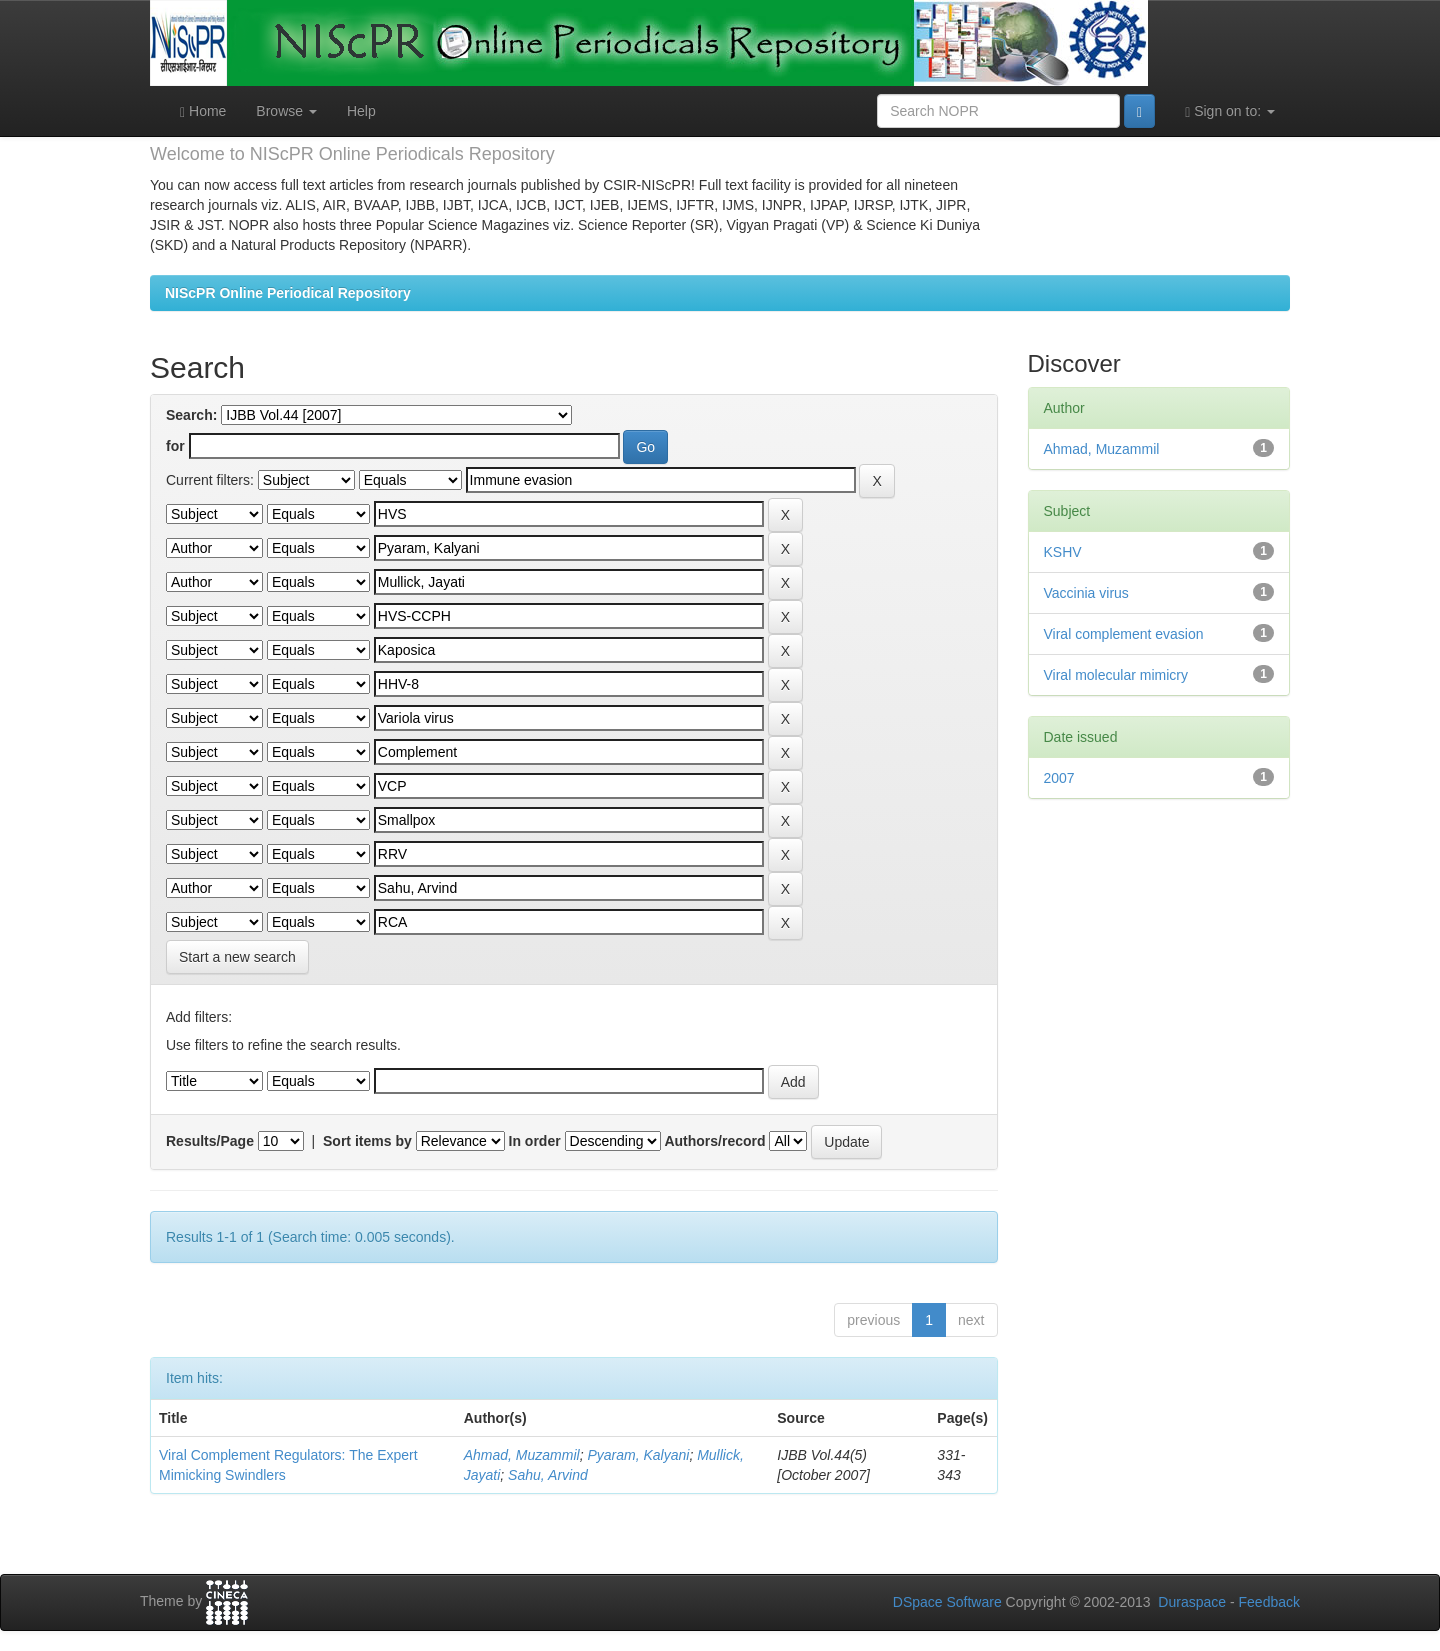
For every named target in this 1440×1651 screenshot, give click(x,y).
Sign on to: (1230, 111)
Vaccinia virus (1086, 593)
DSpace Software (947, 1602)
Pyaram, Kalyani (638, 1455)
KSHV (1063, 552)
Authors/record (714, 1141)
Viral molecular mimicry (1116, 675)
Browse (286, 111)
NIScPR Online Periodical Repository (288, 293)
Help (361, 111)
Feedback (1269, 1602)
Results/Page (210, 1141)
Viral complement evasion (1124, 634)
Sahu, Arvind (548, 1475)
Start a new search (237, 957)
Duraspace (1192, 1602)
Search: (191, 415)
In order (535, 1141)
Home (203, 111)
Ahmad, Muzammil (522, 1455)
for (175, 446)
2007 (1059, 778)
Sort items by (367, 1141)
